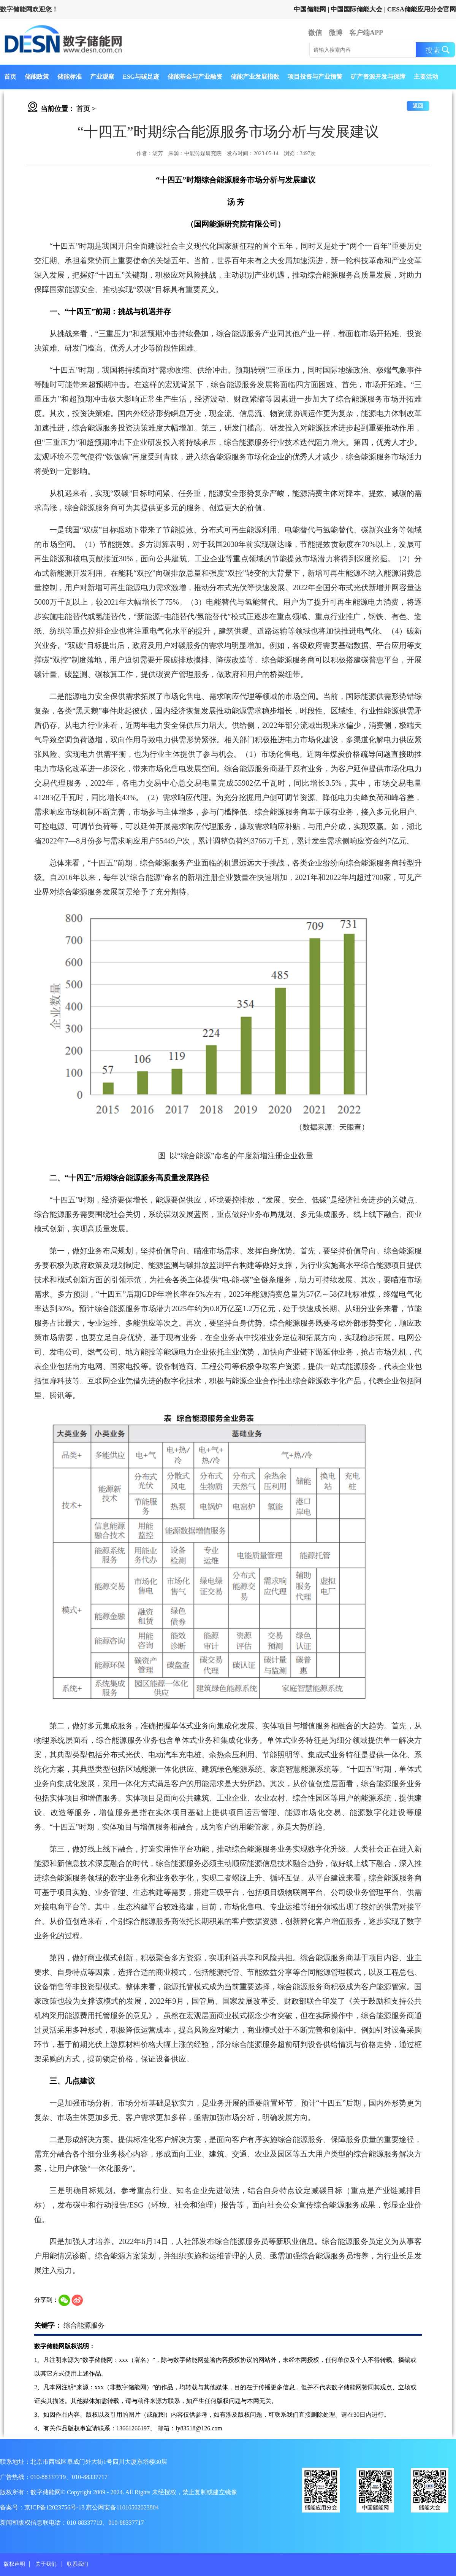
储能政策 (37, 76)
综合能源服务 (83, 2325)
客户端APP (366, 33)
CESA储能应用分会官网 (421, 9)
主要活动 (426, 76)
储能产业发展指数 (255, 76)
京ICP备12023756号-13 (55, 2507)
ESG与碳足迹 (141, 76)
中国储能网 (310, 9)
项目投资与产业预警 (315, 76)
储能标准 (69, 76)
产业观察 (102, 76)
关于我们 (46, 2564)
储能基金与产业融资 (195, 76)
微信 (315, 33)
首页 (10, 76)
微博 (335, 33)
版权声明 (14, 2564)
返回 (418, 106)
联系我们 (77, 2564)
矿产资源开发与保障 (378, 76)
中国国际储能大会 (356, 9)
